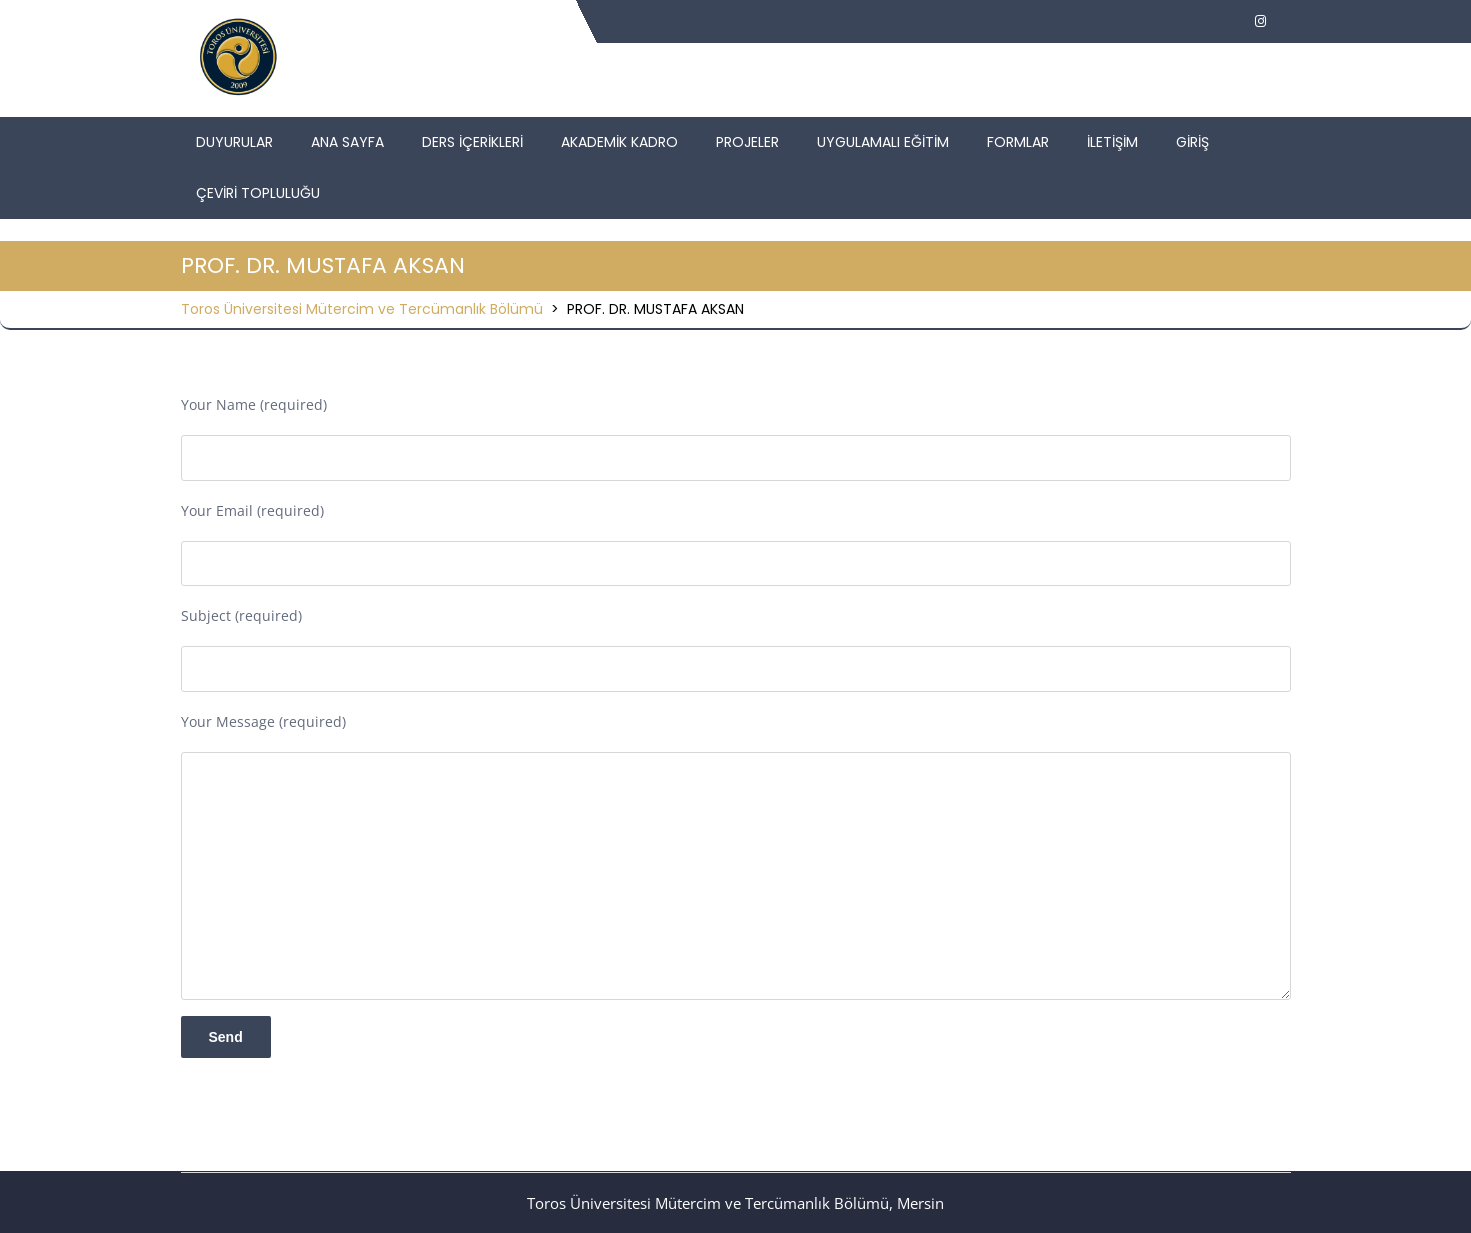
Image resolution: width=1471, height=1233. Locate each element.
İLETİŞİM (1112, 142)
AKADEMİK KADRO (619, 142)
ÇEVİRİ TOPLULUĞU (258, 193)
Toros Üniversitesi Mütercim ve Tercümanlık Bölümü (362, 309)
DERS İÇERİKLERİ (472, 142)
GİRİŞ (1192, 142)
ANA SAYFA (347, 142)
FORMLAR (1018, 142)
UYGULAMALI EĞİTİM (883, 142)
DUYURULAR (234, 142)
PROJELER (747, 142)
